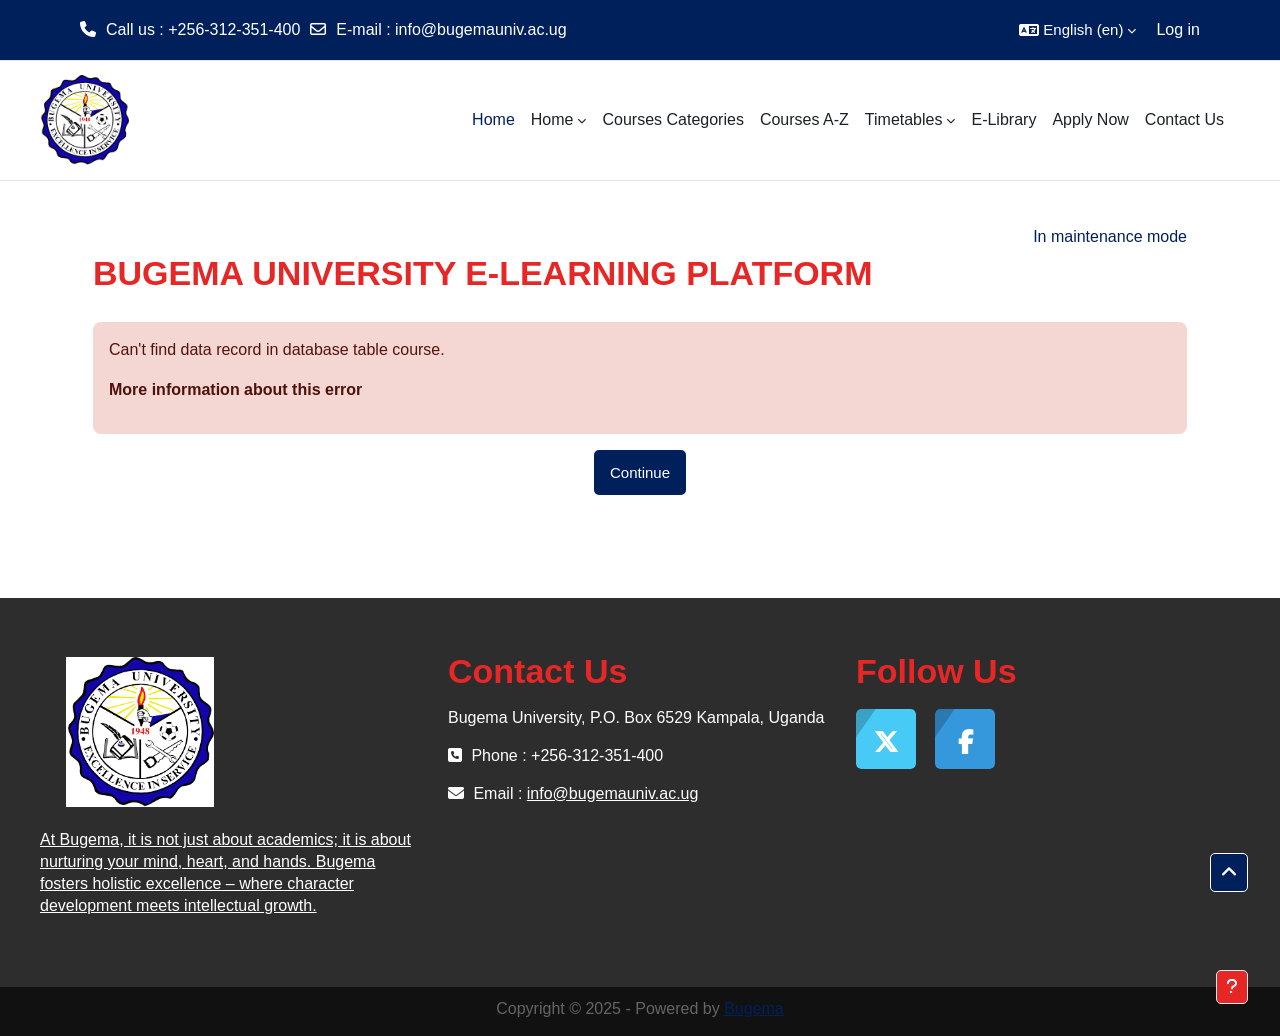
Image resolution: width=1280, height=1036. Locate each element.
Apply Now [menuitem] (1090, 119)
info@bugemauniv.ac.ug (481, 29)
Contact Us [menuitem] (1184, 119)
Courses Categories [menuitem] (672, 119)
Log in (1178, 29)
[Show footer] (1232, 987)
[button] (1077, 30)
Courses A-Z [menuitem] (804, 119)
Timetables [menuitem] (904, 119)
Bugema (754, 1008)
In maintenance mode (1110, 236)
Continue (640, 472)
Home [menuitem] (493, 119)
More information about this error (235, 389)
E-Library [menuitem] (1003, 119)
